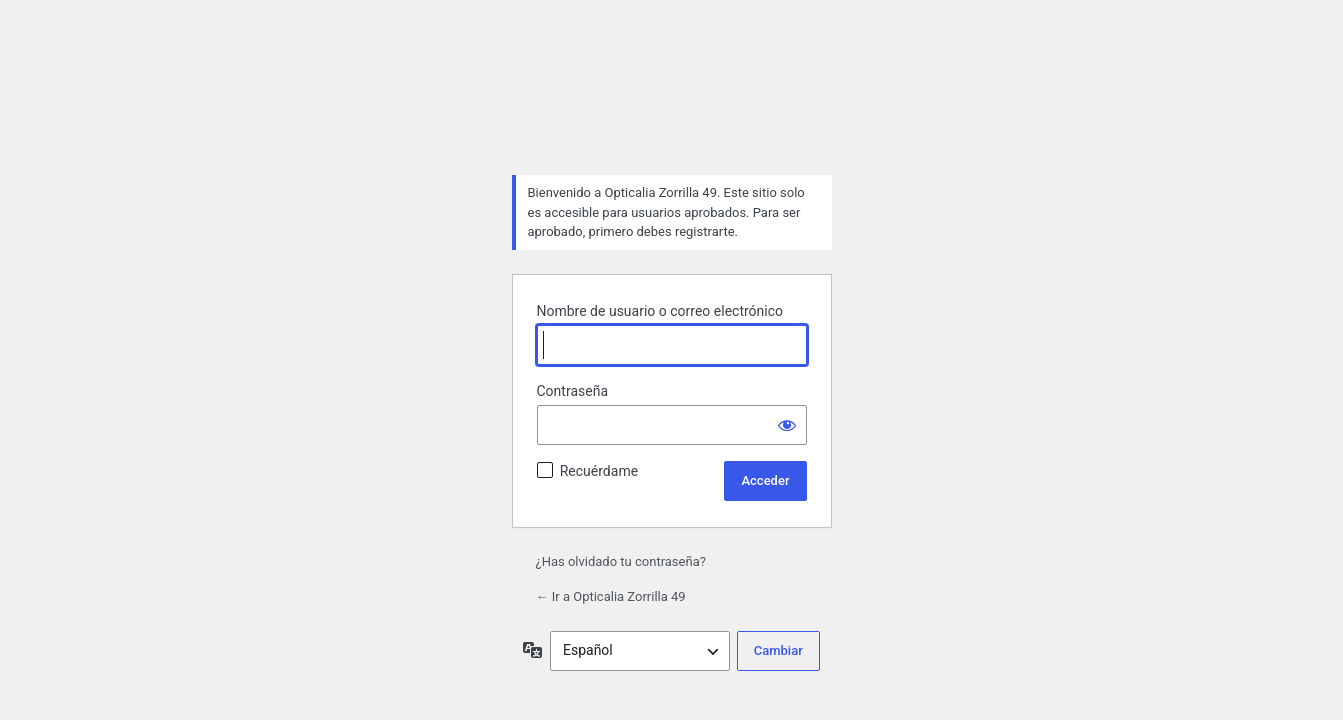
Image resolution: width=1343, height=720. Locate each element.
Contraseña (573, 391)
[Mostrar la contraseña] (787, 425)
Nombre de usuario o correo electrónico (660, 311)
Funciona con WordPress (672, 109)
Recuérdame (599, 471)
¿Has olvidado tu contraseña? (621, 561)
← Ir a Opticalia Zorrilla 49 (611, 596)
